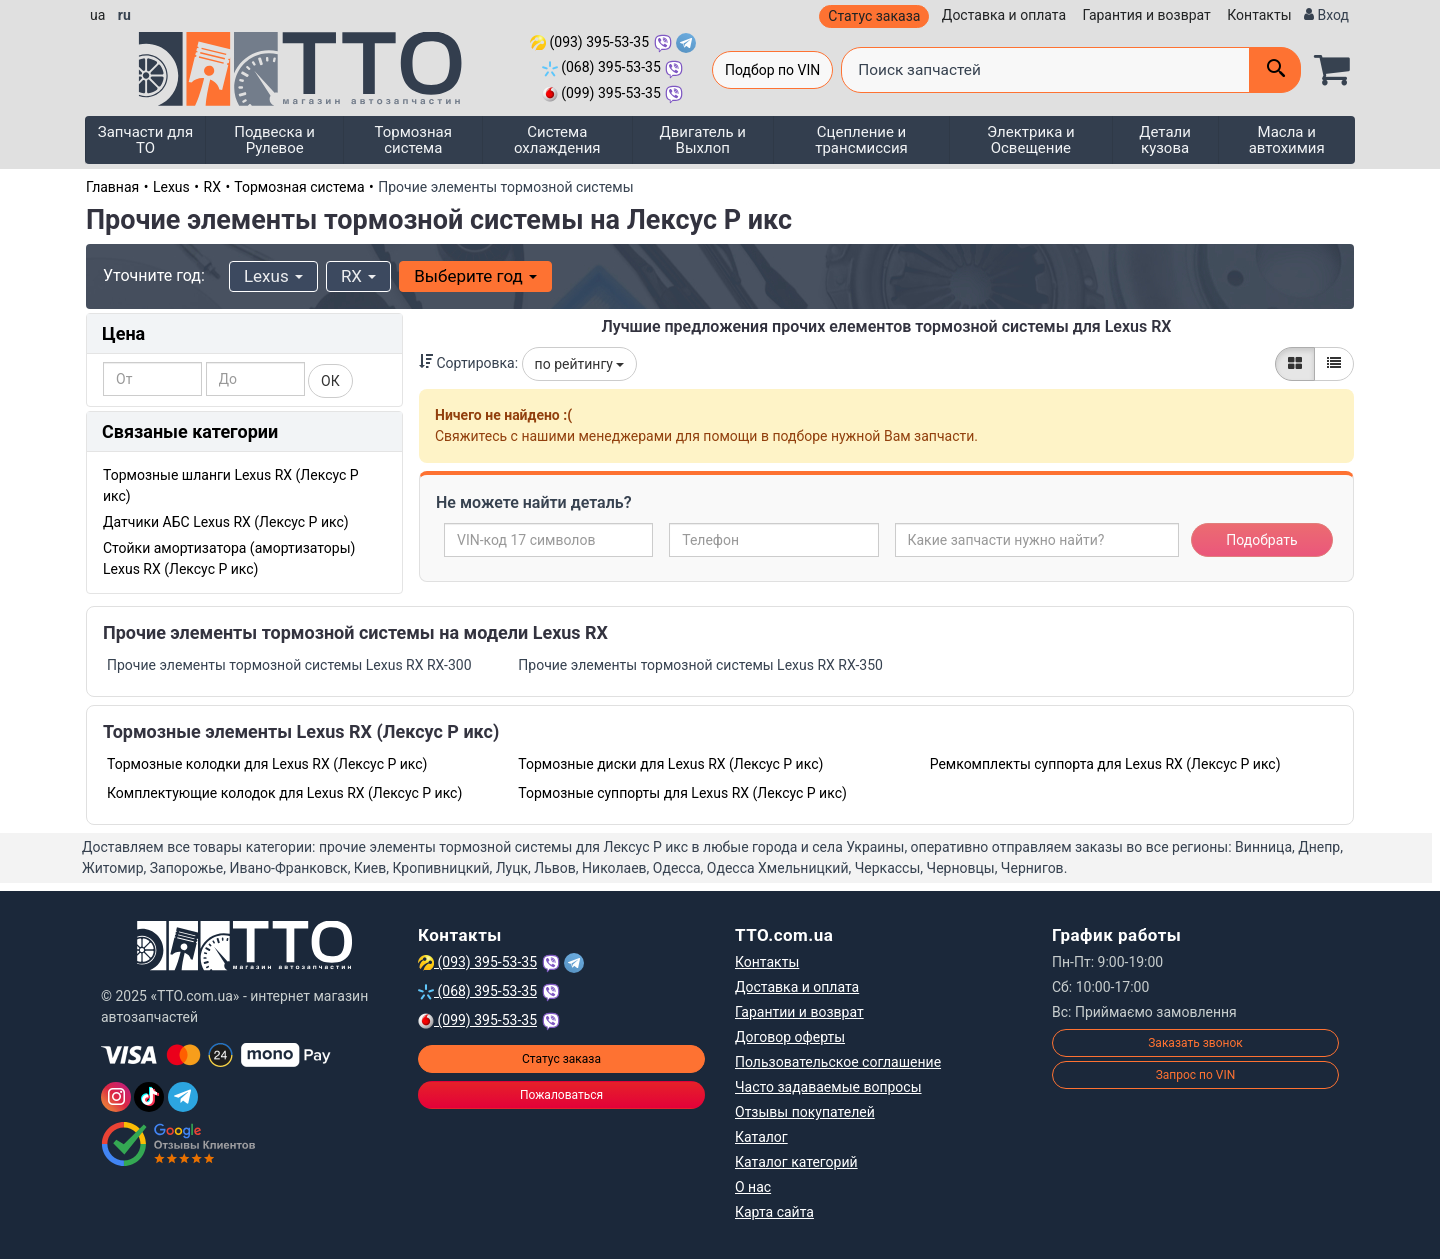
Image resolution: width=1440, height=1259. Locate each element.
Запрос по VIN (1196, 1075)
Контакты (1259, 15)
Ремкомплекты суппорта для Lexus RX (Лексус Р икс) (1105, 764)
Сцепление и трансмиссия (861, 140)
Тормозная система (414, 140)
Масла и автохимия (1287, 140)
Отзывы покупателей (805, 1112)
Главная (112, 187)
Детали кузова (1165, 140)
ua (97, 15)
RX (212, 187)
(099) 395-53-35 (601, 93)
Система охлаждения (557, 140)
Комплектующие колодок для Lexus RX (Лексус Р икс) (284, 793)
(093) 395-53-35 (589, 42)
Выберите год (475, 276)
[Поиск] (1275, 70)
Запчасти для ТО (145, 140)
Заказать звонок (1195, 1043)
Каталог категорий (796, 1162)
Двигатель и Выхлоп (702, 140)
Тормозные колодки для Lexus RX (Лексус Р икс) (267, 764)
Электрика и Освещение (1031, 140)
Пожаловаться (561, 1095)
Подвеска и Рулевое (274, 140)
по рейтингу (580, 364)
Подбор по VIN (772, 70)
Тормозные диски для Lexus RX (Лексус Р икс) (670, 764)
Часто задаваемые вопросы (828, 1087)
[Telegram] (183, 1097)
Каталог (761, 1137)
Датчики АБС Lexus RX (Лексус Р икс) (226, 522)
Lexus (171, 187)
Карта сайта (774, 1212)
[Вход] (1326, 15)
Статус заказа (874, 16)
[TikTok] (149, 1097)
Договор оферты (790, 1037)
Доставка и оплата (1004, 15)
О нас (753, 1187)
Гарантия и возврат (1147, 15)
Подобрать (1261, 540)
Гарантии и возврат (799, 1012)
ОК (330, 381)
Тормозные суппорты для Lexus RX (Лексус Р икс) (682, 793)
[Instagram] (116, 1097)
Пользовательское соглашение (838, 1062)
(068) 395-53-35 (601, 67)
